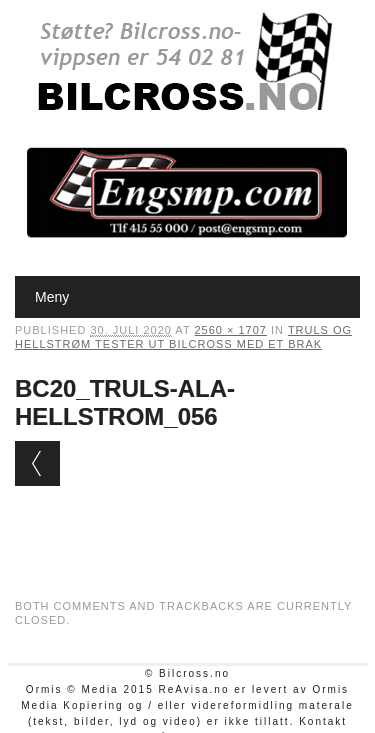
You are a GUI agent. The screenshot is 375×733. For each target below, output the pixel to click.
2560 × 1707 (230, 330)
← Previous (37, 463)
